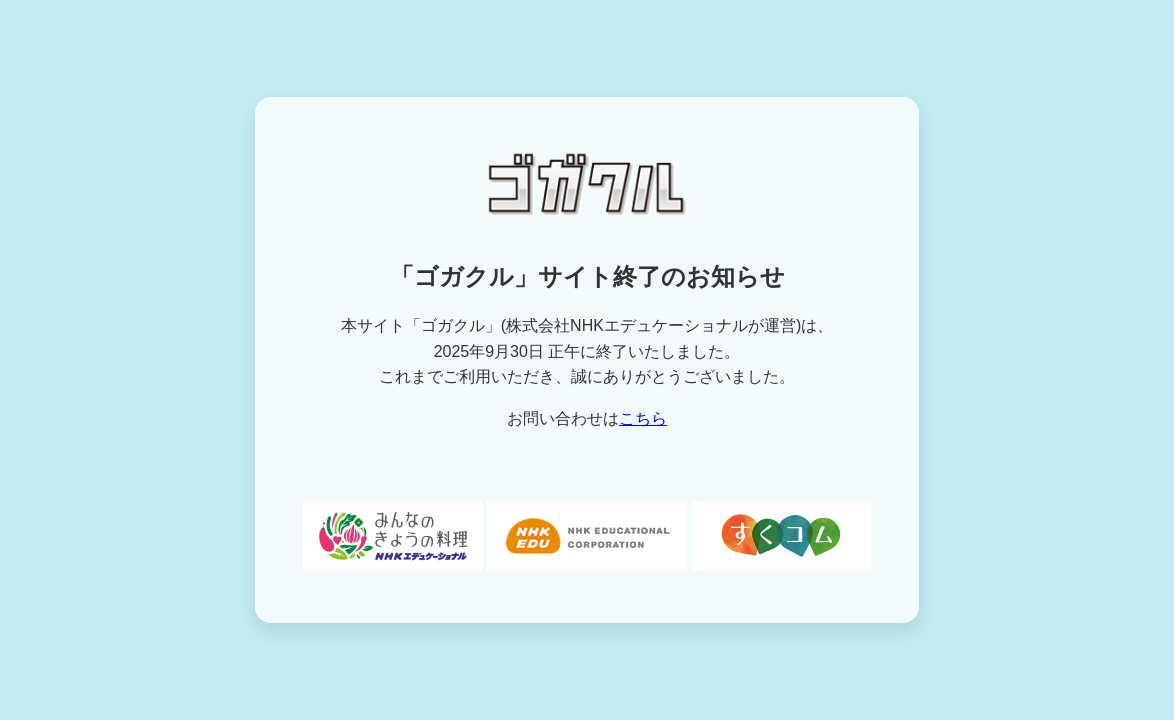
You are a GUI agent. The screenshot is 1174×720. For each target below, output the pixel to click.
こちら (643, 418)
